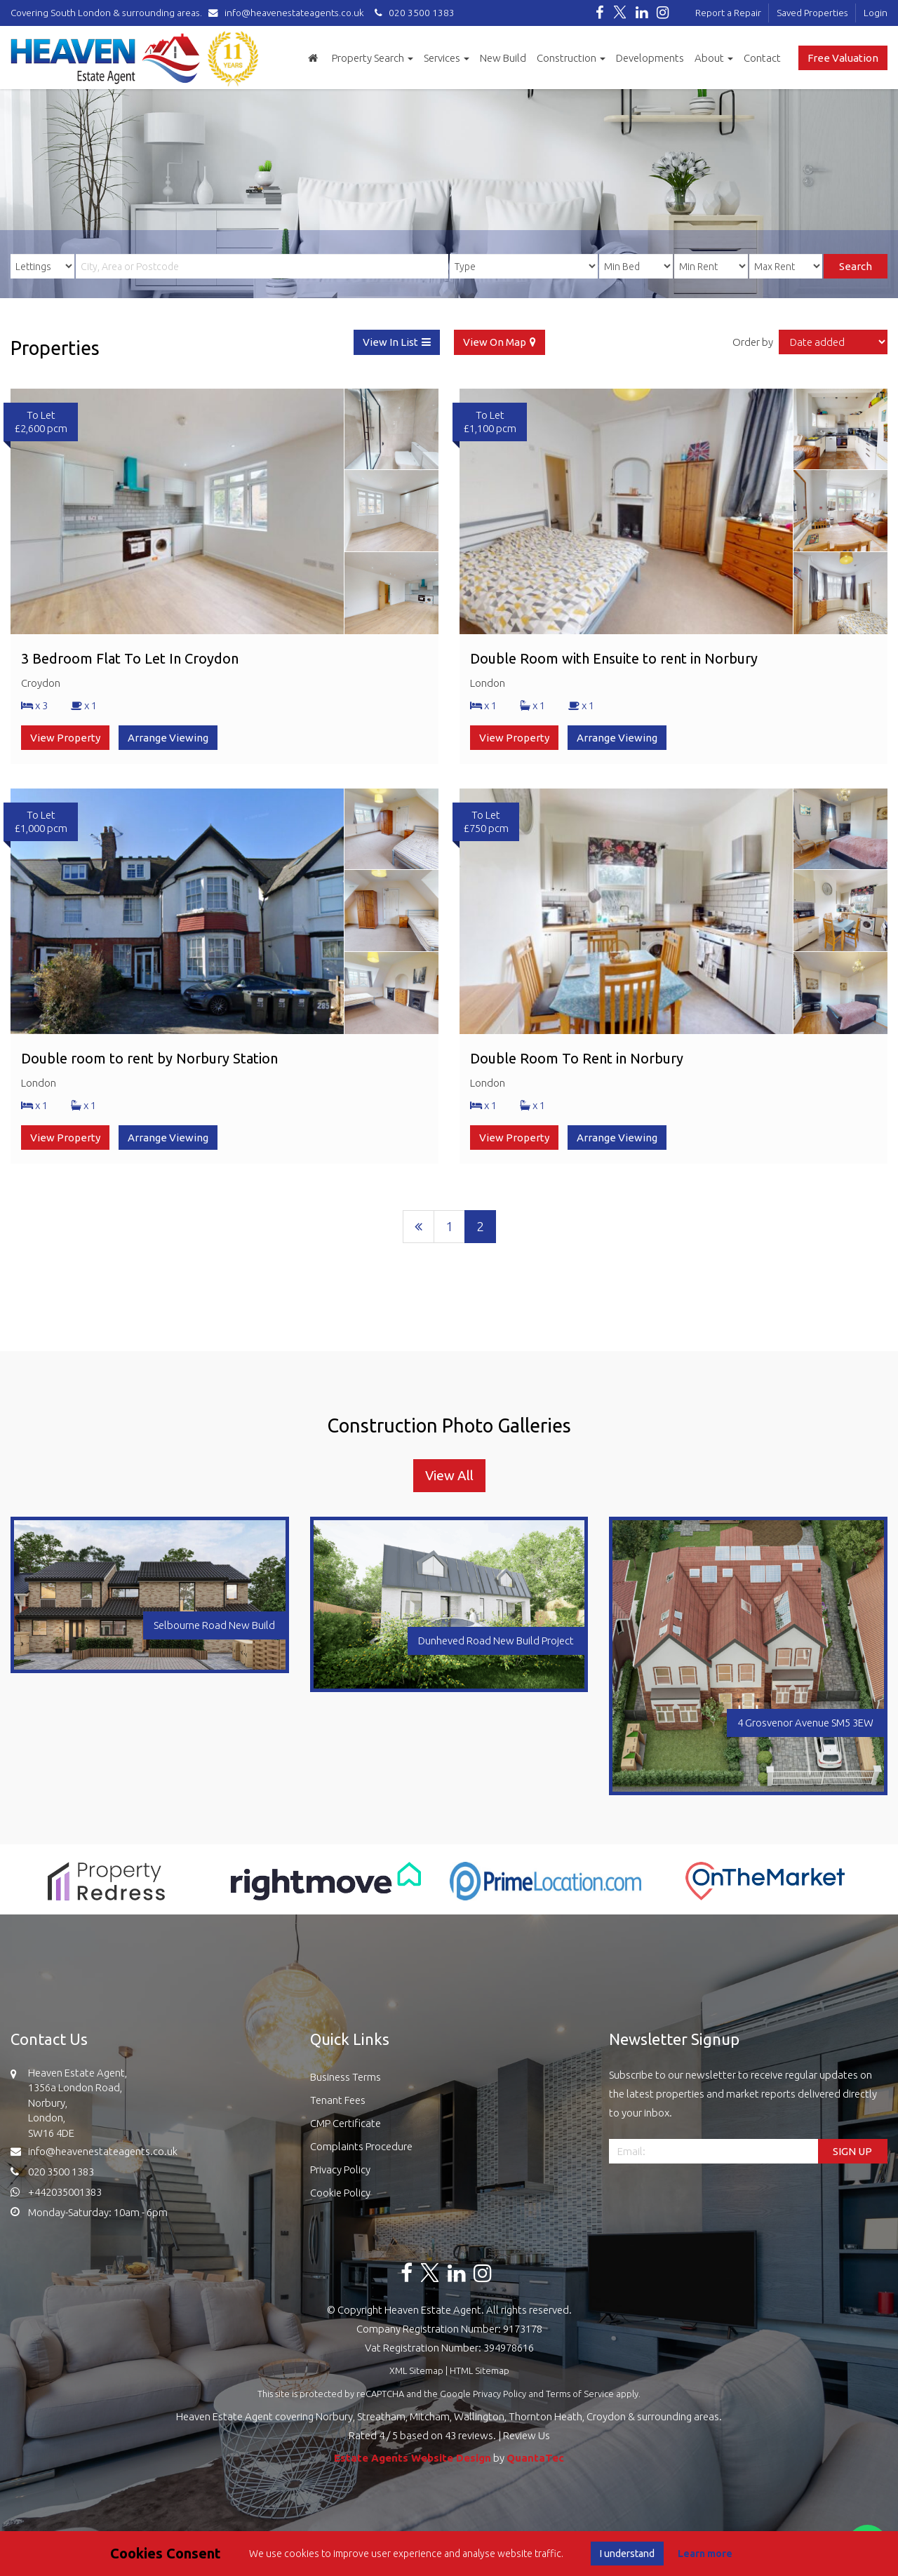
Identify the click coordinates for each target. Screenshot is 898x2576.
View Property (65, 738)
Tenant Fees (338, 2100)
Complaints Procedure (361, 2146)
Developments (650, 58)
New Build (503, 58)
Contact (762, 58)
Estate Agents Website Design (412, 2458)
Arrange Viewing (168, 738)
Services (446, 58)
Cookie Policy (340, 2193)
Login (875, 12)
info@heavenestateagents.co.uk (289, 12)
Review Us (526, 2435)
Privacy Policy (340, 2169)
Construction (571, 58)
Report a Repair (728, 12)
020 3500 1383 (412, 12)
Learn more (705, 2553)
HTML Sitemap (479, 2370)
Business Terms (345, 2077)
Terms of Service (580, 2394)
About (714, 58)
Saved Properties (812, 12)
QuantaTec (535, 2458)
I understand (627, 2553)
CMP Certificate (345, 2123)
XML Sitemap (416, 2370)
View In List (390, 342)
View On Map (494, 342)
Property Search (372, 58)
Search (855, 266)
